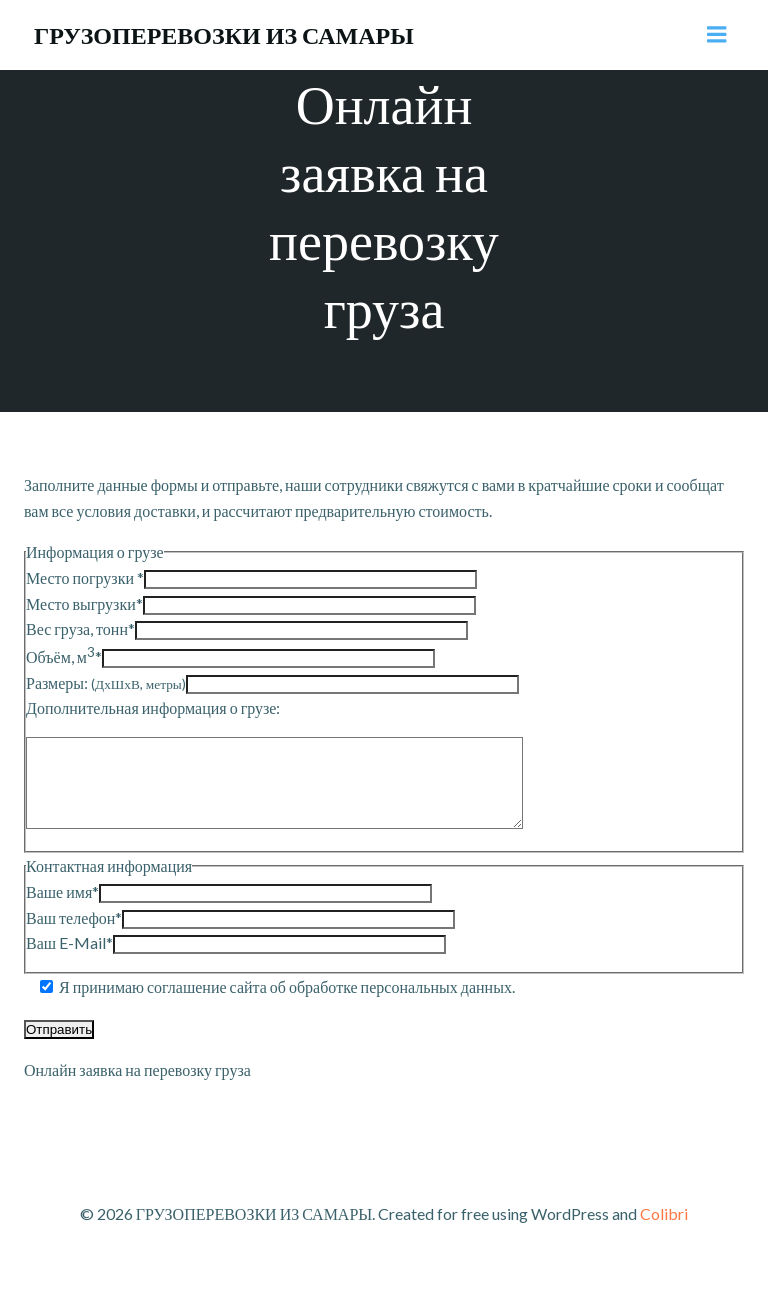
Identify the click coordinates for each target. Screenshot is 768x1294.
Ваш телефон (74, 935)
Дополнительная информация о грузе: (153, 707)
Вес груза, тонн (80, 628)
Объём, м (64, 656)
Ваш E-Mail (69, 960)
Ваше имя (62, 909)
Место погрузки (85, 577)
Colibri (664, 1231)
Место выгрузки (84, 603)
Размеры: (106, 682)
